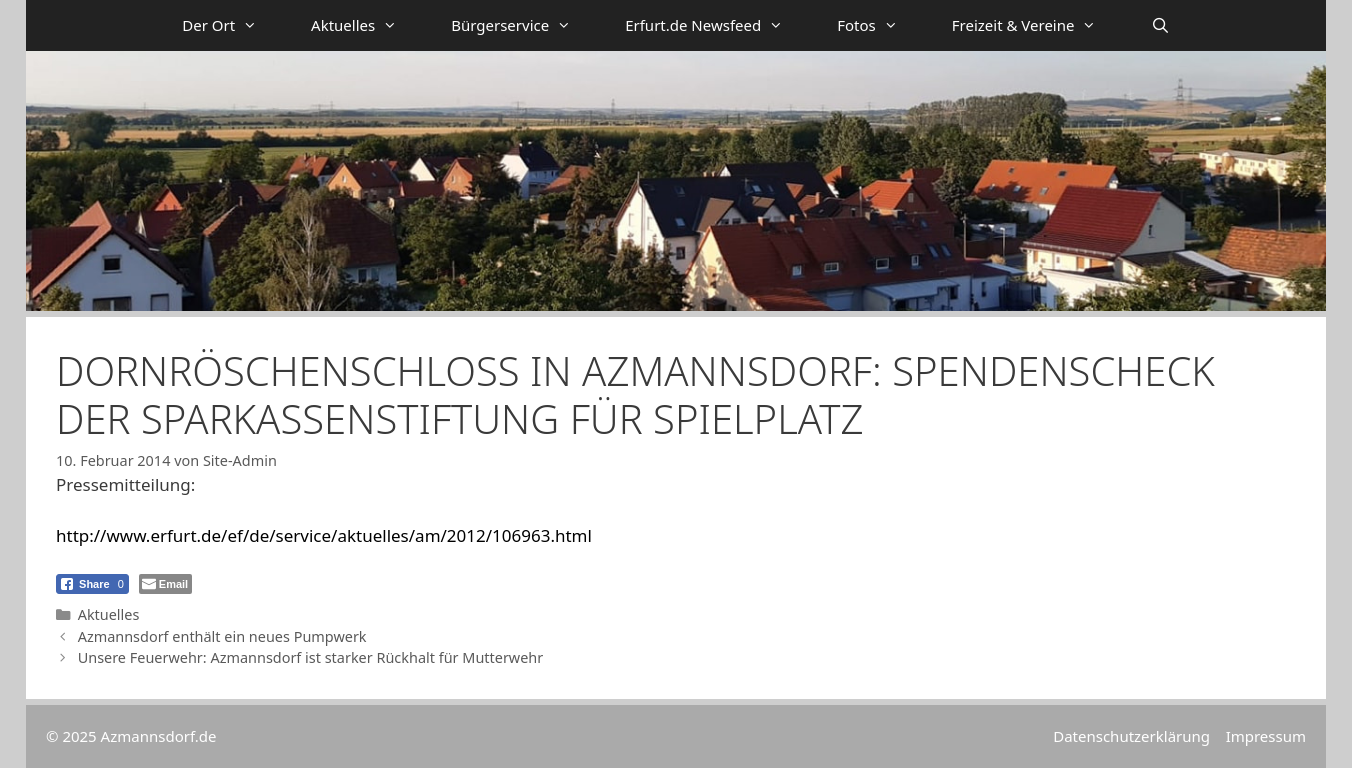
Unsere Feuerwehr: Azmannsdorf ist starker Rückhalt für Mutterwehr (311, 657)
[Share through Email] (165, 584)
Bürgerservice (524, 25)
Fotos (881, 25)
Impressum (1266, 736)
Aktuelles (367, 25)
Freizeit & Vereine (1038, 25)
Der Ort (233, 25)
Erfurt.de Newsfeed (717, 25)
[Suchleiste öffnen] (1159, 25)
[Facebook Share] (92, 584)
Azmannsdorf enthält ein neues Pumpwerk (222, 636)
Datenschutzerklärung (1131, 736)
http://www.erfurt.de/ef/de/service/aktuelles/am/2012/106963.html (324, 535)
